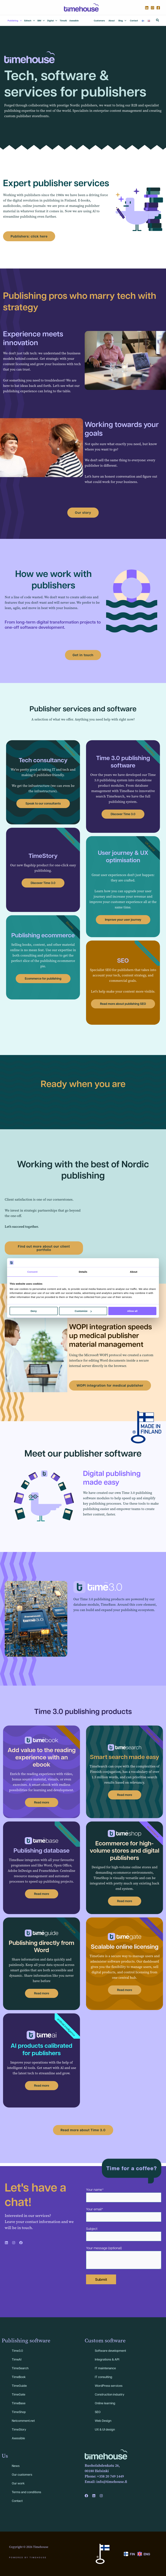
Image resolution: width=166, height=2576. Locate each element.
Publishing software (26, 2340)
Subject (123, 2233)
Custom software (105, 2340)
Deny (34, 1311)
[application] (20, 20)
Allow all (132, 1311)
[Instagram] (152, 8)
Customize (83, 1311)
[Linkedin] (147, 8)
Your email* (123, 2214)
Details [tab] (83, 1271)
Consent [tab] (32, 1271)
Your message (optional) (123, 2258)
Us (5, 2456)
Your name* (123, 2194)
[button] (157, 21)
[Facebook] (158, 8)
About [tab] (133, 1271)
